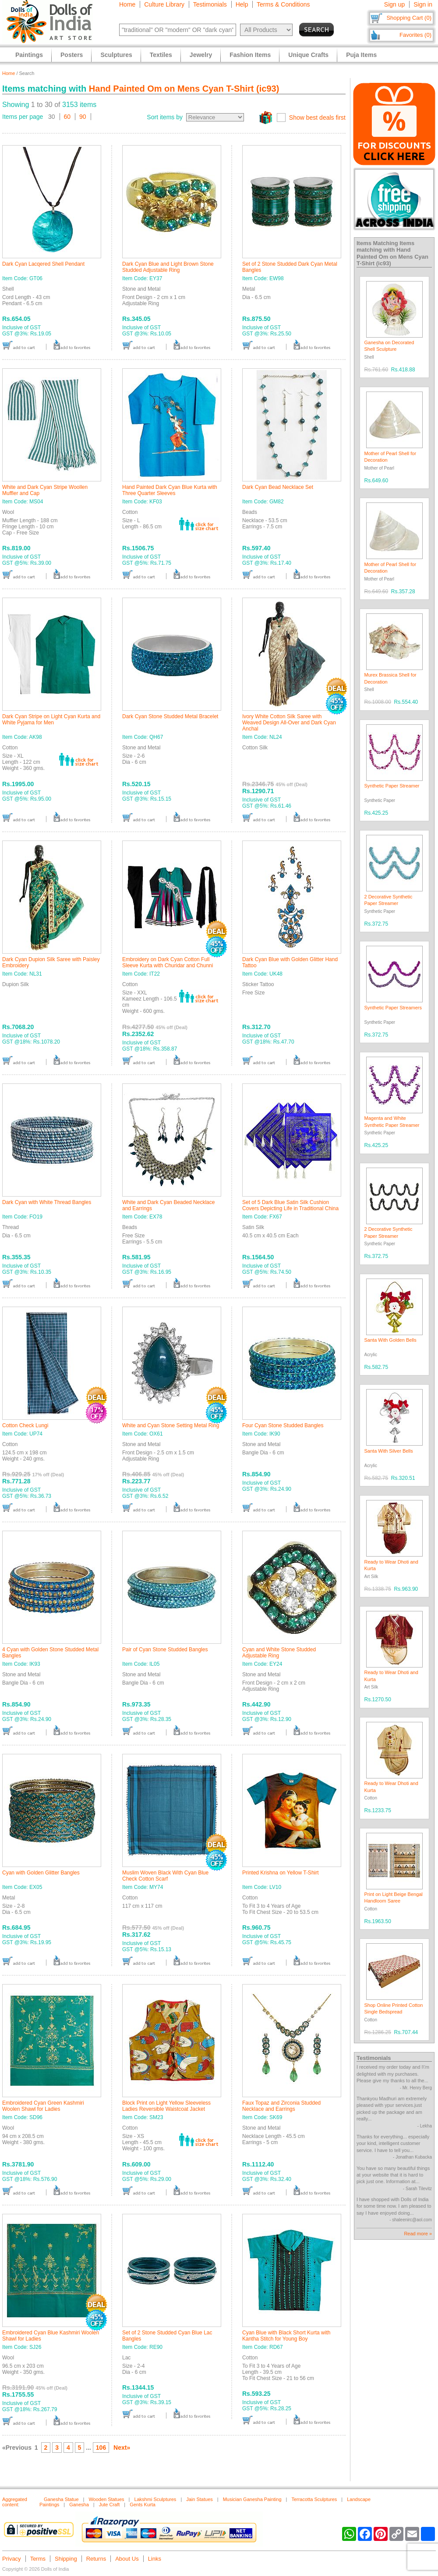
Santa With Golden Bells (390, 1340)
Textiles (161, 54)
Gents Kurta (142, 2504)
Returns (96, 2558)
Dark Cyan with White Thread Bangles (46, 1202)
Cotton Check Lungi (25, 1425)
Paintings (29, 54)
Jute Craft (109, 2504)
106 (101, 2447)
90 (82, 116)
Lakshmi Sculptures (155, 2499)
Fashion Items (250, 54)
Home (127, 4)
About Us (126, 2558)
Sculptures (116, 54)
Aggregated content (14, 2502)
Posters (71, 54)
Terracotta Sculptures (314, 2499)
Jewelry (201, 54)
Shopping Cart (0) (408, 17)
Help (242, 4)
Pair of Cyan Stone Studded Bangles (165, 1649)
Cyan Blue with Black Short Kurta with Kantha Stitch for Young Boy (286, 2336)
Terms (38, 2558)
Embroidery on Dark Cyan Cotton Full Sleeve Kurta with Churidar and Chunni (167, 962)
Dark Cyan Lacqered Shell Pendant (43, 264)
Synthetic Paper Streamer (392, 785)
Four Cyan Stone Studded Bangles (282, 1425)
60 (67, 116)
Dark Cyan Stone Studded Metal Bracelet (170, 716)
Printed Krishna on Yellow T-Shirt (280, 1873)
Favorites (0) (415, 35)
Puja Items (361, 54)
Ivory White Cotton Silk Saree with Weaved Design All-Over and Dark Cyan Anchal (289, 722)
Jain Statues (199, 2499)
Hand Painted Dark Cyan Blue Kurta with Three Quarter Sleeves (169, 490)
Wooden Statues (106, 2499)
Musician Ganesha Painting (252, 2499)
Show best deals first (317, 117)
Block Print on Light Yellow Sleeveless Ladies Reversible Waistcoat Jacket (166, 2106)
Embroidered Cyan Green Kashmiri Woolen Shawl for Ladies (43, 2106)
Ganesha (79, 2504)
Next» (121, 2447)
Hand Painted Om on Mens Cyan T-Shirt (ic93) (184, 88)
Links (154, 2558)
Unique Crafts (308, 54)
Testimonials (210, 4)
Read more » (418, 2233)
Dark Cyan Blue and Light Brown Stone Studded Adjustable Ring (168, 267)
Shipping (66, 2558)
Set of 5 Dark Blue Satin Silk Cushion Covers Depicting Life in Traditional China (290, 1205)
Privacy (11, 2558)
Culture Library (164, 4)
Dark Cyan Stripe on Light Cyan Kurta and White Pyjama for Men (51, 719)
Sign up (394, 4)
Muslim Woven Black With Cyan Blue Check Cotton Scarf (165, 1876)
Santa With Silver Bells (388, 1451)
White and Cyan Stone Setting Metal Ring (170, 1425)
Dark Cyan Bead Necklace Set (277, 487)
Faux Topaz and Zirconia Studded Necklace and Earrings (281, 2106)
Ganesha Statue (61, 2499)
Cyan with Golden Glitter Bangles (41, 1873)
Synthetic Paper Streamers (393, 1007)
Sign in (422, 4)
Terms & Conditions (283, 4)
